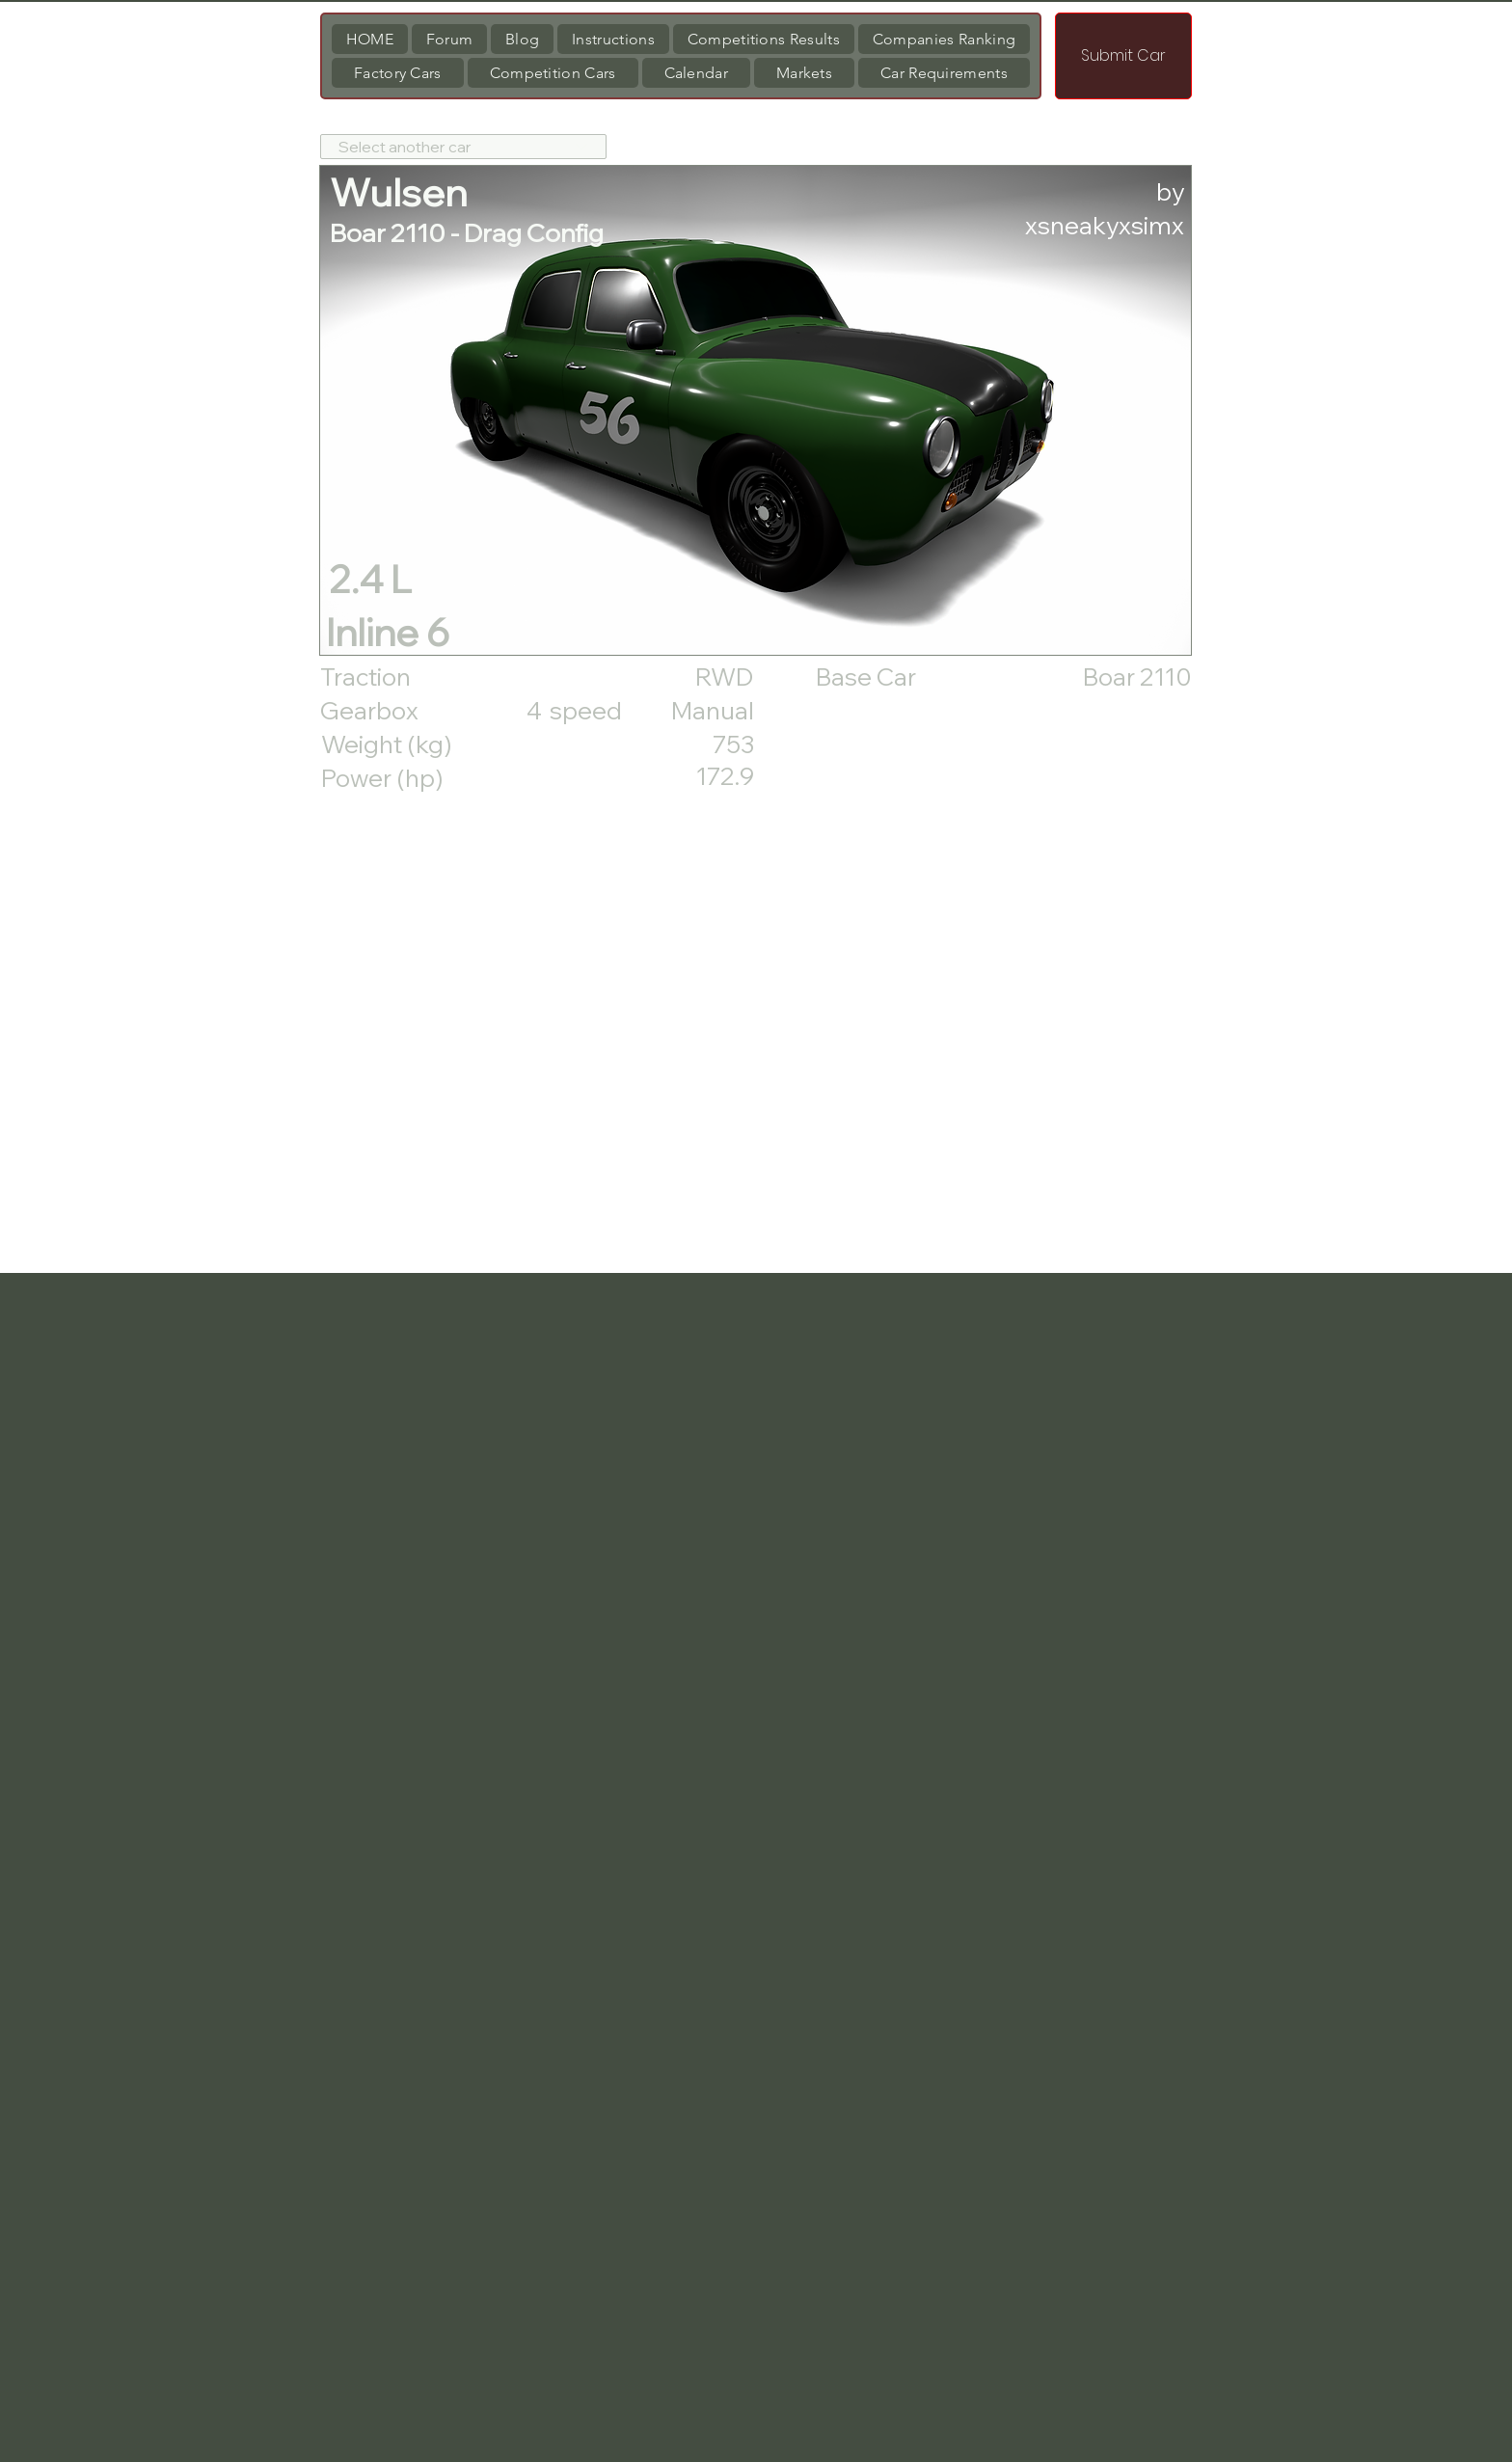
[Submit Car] (1123, 56)
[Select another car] (463, 146)
